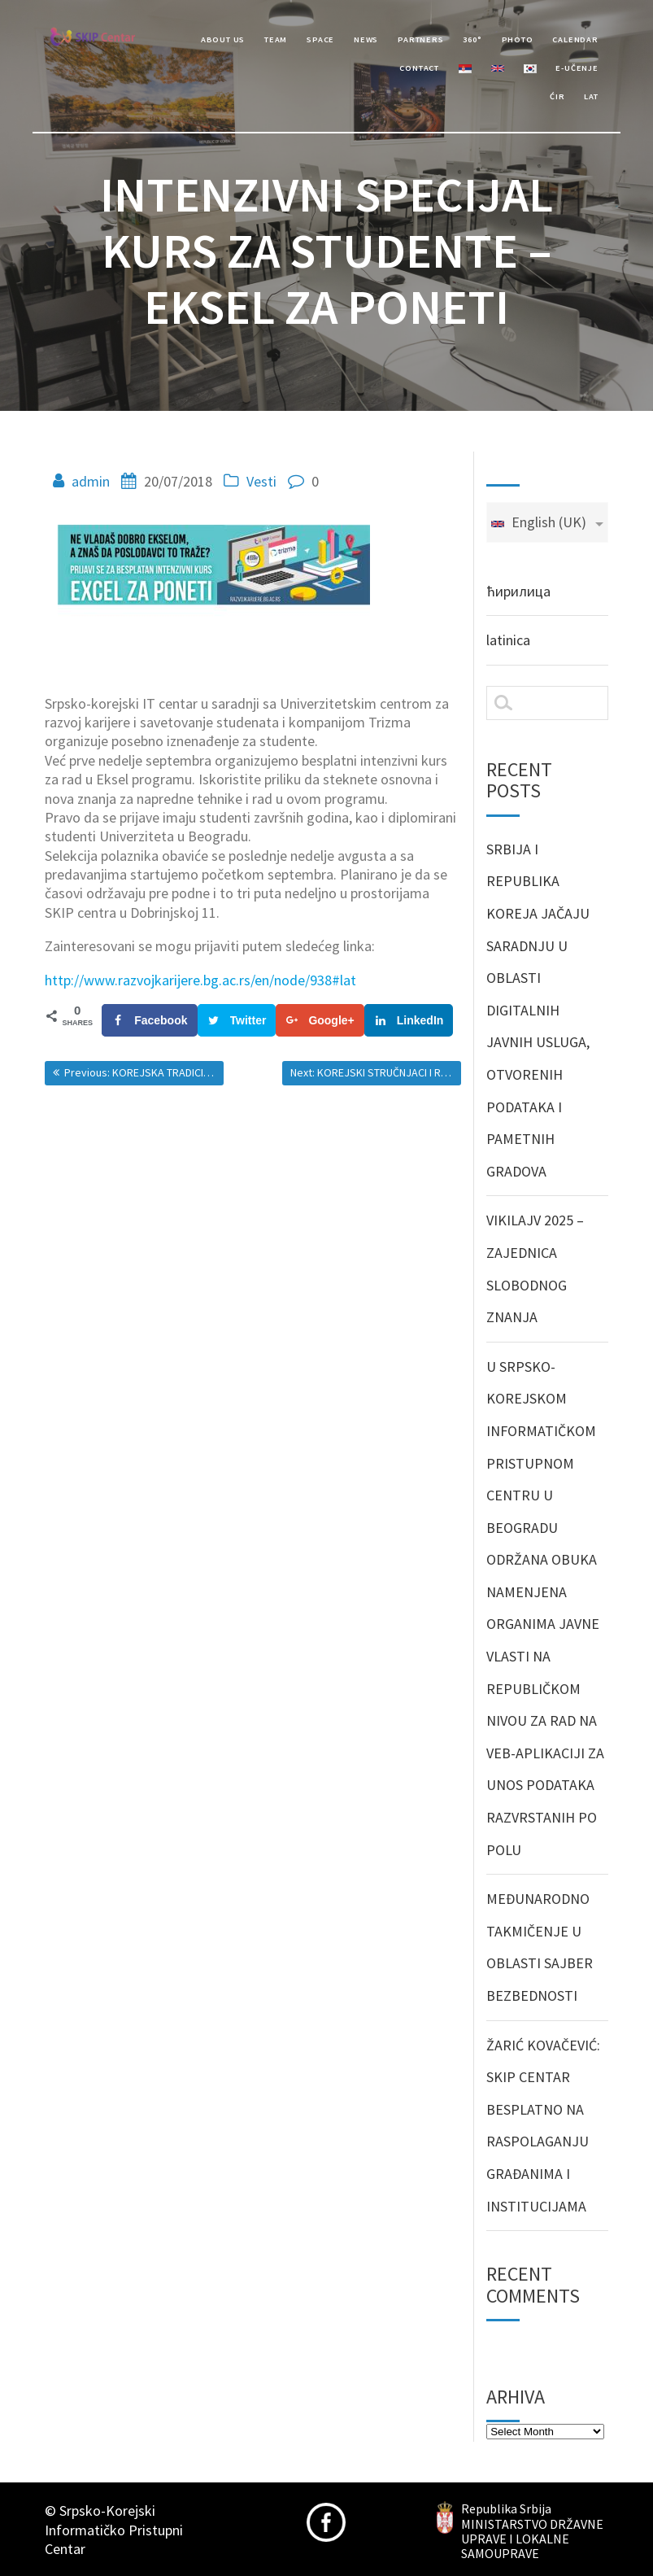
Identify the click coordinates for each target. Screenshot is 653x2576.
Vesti (261, 481)
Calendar (575, 39)
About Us (223, 39)
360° (472, 39)
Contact (419, 68)
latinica (508, 640)
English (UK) (538, 522)
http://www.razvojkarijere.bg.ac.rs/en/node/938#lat (200, 980)
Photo (517, 39)
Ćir (557, 96)
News (366, 39)
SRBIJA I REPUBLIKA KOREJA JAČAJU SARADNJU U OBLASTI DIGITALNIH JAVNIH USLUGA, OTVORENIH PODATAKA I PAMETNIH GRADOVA (538, 1010)
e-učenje (576, 68)
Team (275, 39)
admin (91, 481)
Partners (420, 39)
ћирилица (518, 591)
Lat (591, 96)
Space (320, 39)
